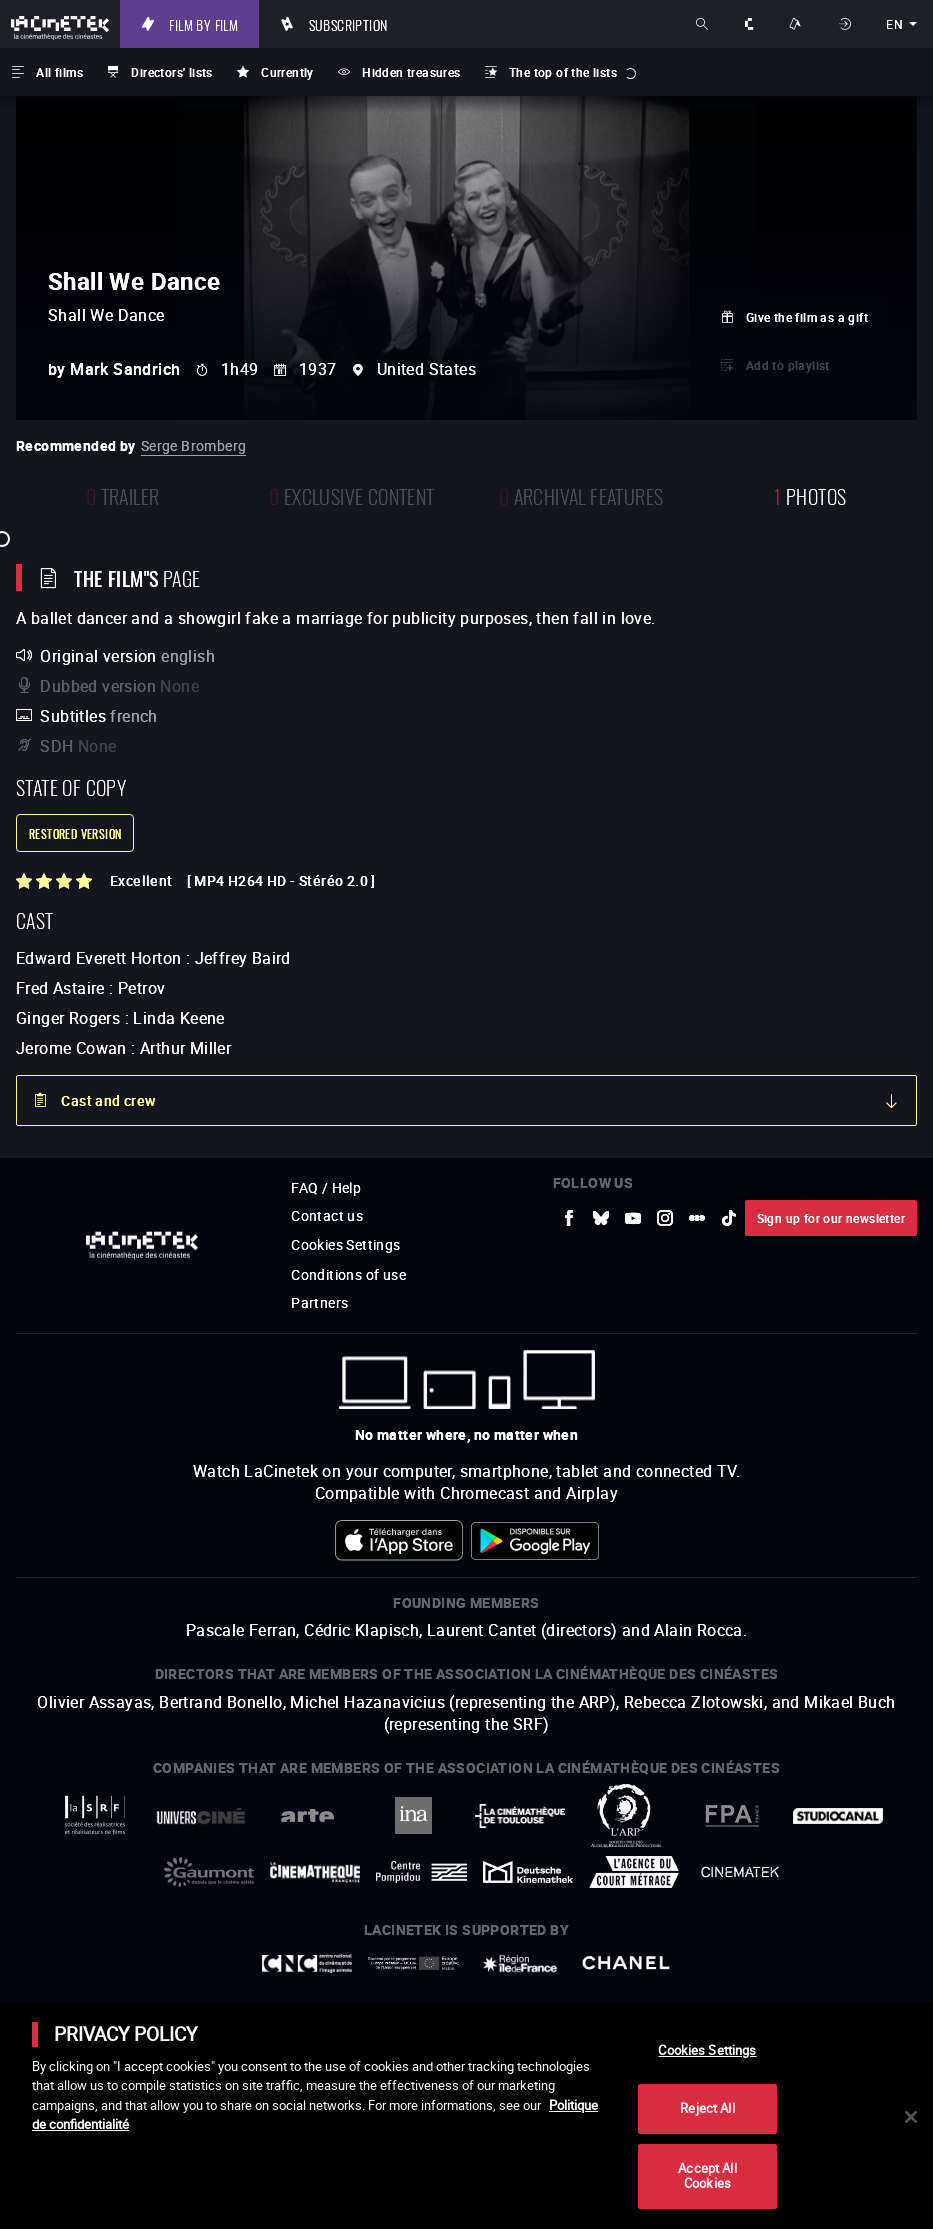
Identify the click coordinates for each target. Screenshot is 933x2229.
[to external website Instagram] (665, 1218)
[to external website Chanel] (626, 1963)
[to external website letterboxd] (697, 1218)
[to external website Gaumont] (209, 1872)
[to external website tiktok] (729, 1218)
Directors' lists (171, 72)
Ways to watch (798, 24)
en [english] (894, 24)
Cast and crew (108, 1100)
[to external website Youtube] (633, 1218)
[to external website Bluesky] (601, 1218)
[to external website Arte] (307, 1815)
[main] (466, 2115)
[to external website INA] (413, 1815)
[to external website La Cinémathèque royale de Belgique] (740, 1872)
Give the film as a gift (807, 317)
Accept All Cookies (707, 2176)
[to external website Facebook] (569, 1218)
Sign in (846, 24)
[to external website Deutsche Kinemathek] (528, 1872)
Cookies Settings (345, 1244)
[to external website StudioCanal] (838, 1816)
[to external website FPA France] (732, 1815)
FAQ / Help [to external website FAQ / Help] (326, 1187)
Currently (287, 72)
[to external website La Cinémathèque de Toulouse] (520, 1816)
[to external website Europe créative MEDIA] (413, 1963)
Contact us (327, 1215)
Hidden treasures (411, 72)
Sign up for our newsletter (831, 1218)
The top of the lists (563, 72)
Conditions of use (348, 1274)
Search (703, 24)
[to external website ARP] (626, 1815)
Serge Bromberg (194, 445)
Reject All (707, 2108)
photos (810, 494)
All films (59, 72)
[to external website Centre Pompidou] (421, 1872)
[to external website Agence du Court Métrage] (634, 1872)
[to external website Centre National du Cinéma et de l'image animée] (307, 1963)
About (750, 24)
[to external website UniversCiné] (201, 1816)
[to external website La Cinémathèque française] (315, 1872)
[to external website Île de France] (520, 1963)
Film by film (203, 24)
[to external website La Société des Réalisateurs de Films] (95, 1815)
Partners (319, 1302)
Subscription (348, 24)
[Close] (911, 2117)
